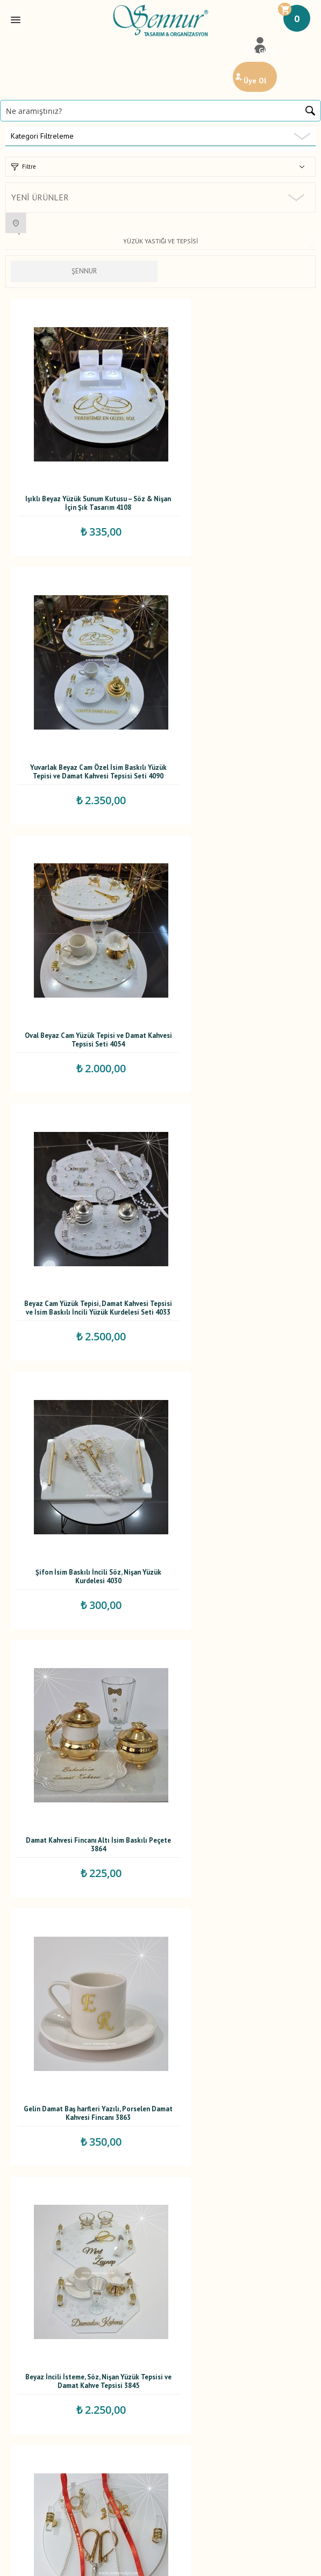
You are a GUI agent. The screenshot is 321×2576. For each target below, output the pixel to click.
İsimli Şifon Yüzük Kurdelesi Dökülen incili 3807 (237, 1397)
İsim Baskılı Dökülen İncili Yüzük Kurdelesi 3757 (82, 2094)
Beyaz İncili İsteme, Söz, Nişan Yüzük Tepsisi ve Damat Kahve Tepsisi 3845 (237, 1164)
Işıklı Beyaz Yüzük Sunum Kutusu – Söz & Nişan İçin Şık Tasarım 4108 (82, 468)
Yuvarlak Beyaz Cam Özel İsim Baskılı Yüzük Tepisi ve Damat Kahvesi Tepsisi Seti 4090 (237, 470)
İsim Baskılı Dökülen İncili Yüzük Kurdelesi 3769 (82, 1862)
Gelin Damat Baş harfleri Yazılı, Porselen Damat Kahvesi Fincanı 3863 (82, 1164)
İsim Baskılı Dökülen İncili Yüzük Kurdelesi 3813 (82, 1397)
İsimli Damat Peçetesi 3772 (237, 1625)
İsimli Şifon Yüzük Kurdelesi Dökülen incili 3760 (237, 1862)
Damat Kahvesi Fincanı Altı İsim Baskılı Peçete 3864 (237, 932)
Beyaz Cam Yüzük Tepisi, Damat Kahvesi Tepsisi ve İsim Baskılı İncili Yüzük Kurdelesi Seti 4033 (237, 702)
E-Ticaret (129, 2562)
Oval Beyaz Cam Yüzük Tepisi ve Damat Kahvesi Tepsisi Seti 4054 (82, 700)
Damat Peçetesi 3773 (82, 1625)
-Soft (106, 2562)
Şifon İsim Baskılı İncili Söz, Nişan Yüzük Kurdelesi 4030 (82, 932)
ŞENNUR (84, 271)
